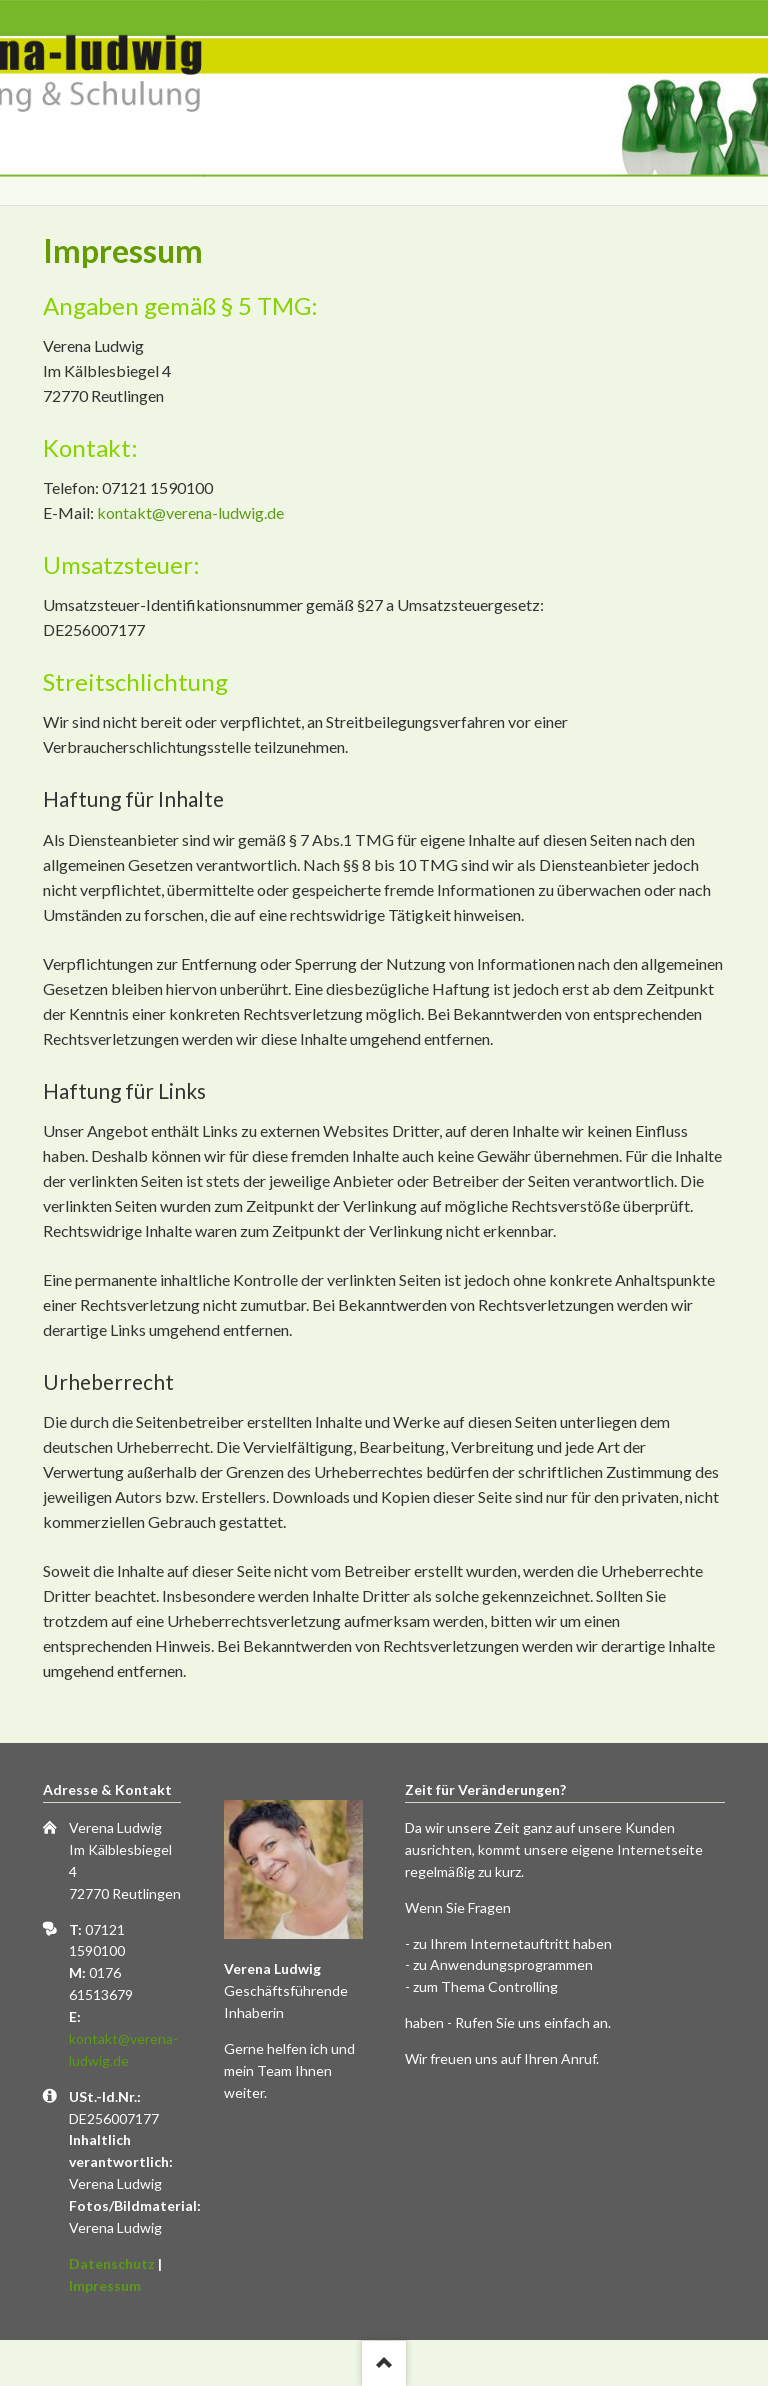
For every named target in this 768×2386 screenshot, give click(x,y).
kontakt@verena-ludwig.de (190, 512)
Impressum (105, 2285)
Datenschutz (112, 2263)
